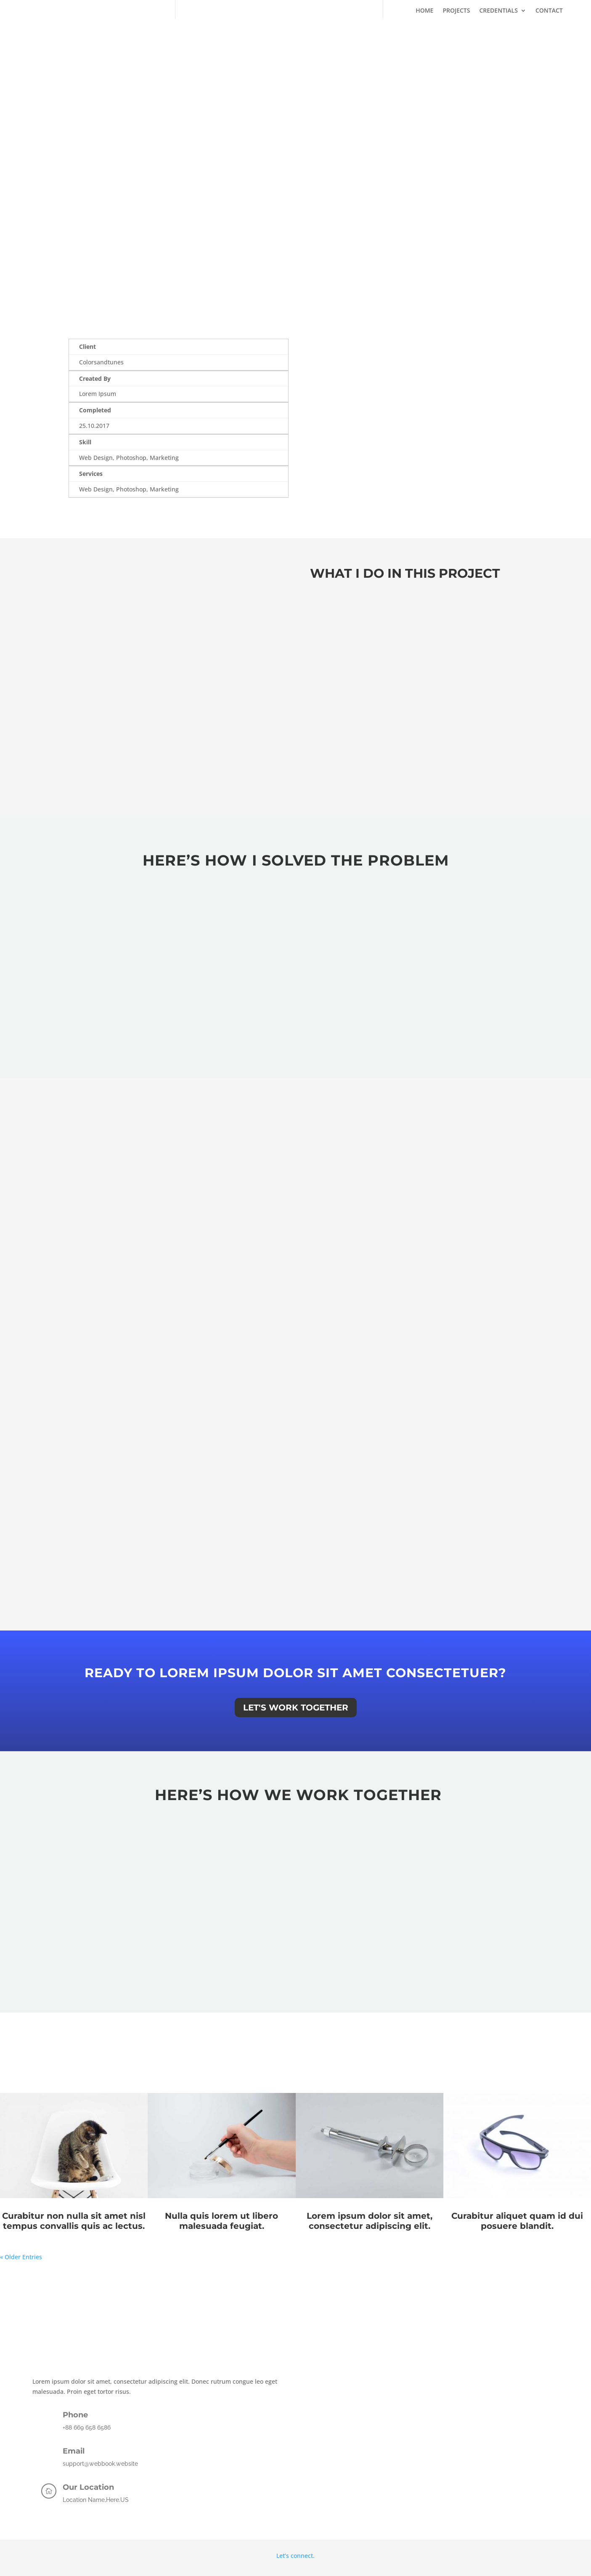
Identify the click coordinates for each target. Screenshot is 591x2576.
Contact (549, 11)
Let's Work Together (295, 1708)
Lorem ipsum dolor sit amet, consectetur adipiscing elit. (369, 2222)
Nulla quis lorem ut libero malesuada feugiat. (221, 2222)
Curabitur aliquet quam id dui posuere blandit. (517, 2222)
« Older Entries (21, 2258)
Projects (456, 11)
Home (424, 11)
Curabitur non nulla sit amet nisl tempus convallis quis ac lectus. (74, 2222)
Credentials (498, 11)
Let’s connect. (295, 2556)
